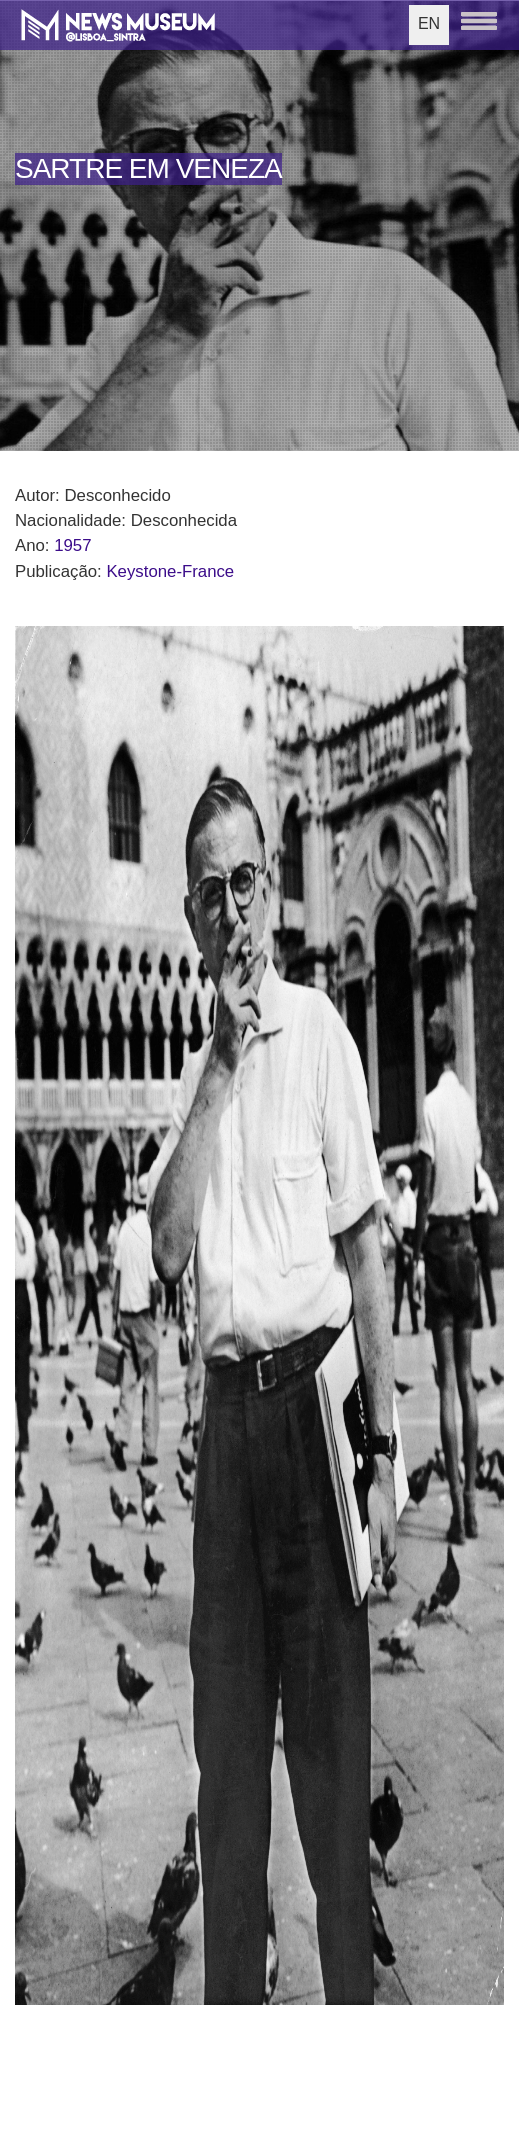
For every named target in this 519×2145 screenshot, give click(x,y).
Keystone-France (170, 571)
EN (429, 23)
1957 (72, 545)
